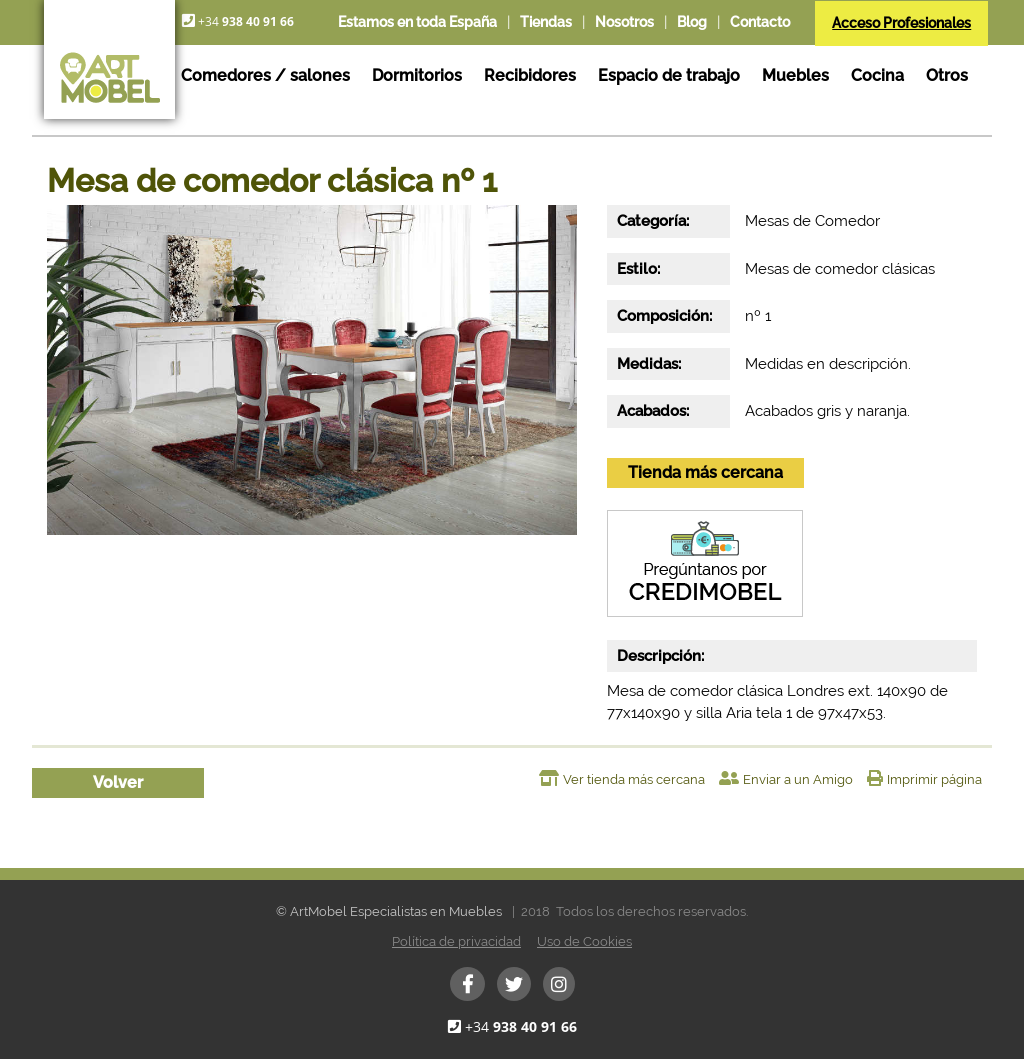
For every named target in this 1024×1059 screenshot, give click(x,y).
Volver (118, 782)
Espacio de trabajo (669, 75)
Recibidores (530, 75)
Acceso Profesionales (901, 23)
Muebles (795, 75)
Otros (947, 75)
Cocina (877, 75)
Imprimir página (934, 779)
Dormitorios (417, 75)
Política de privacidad (456, 941)
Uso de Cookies (584, 941)
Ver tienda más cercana (634, 779)
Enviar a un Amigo (798, 779)
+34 (521, 1026)
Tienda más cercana (705, 472)
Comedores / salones (265, 75)
